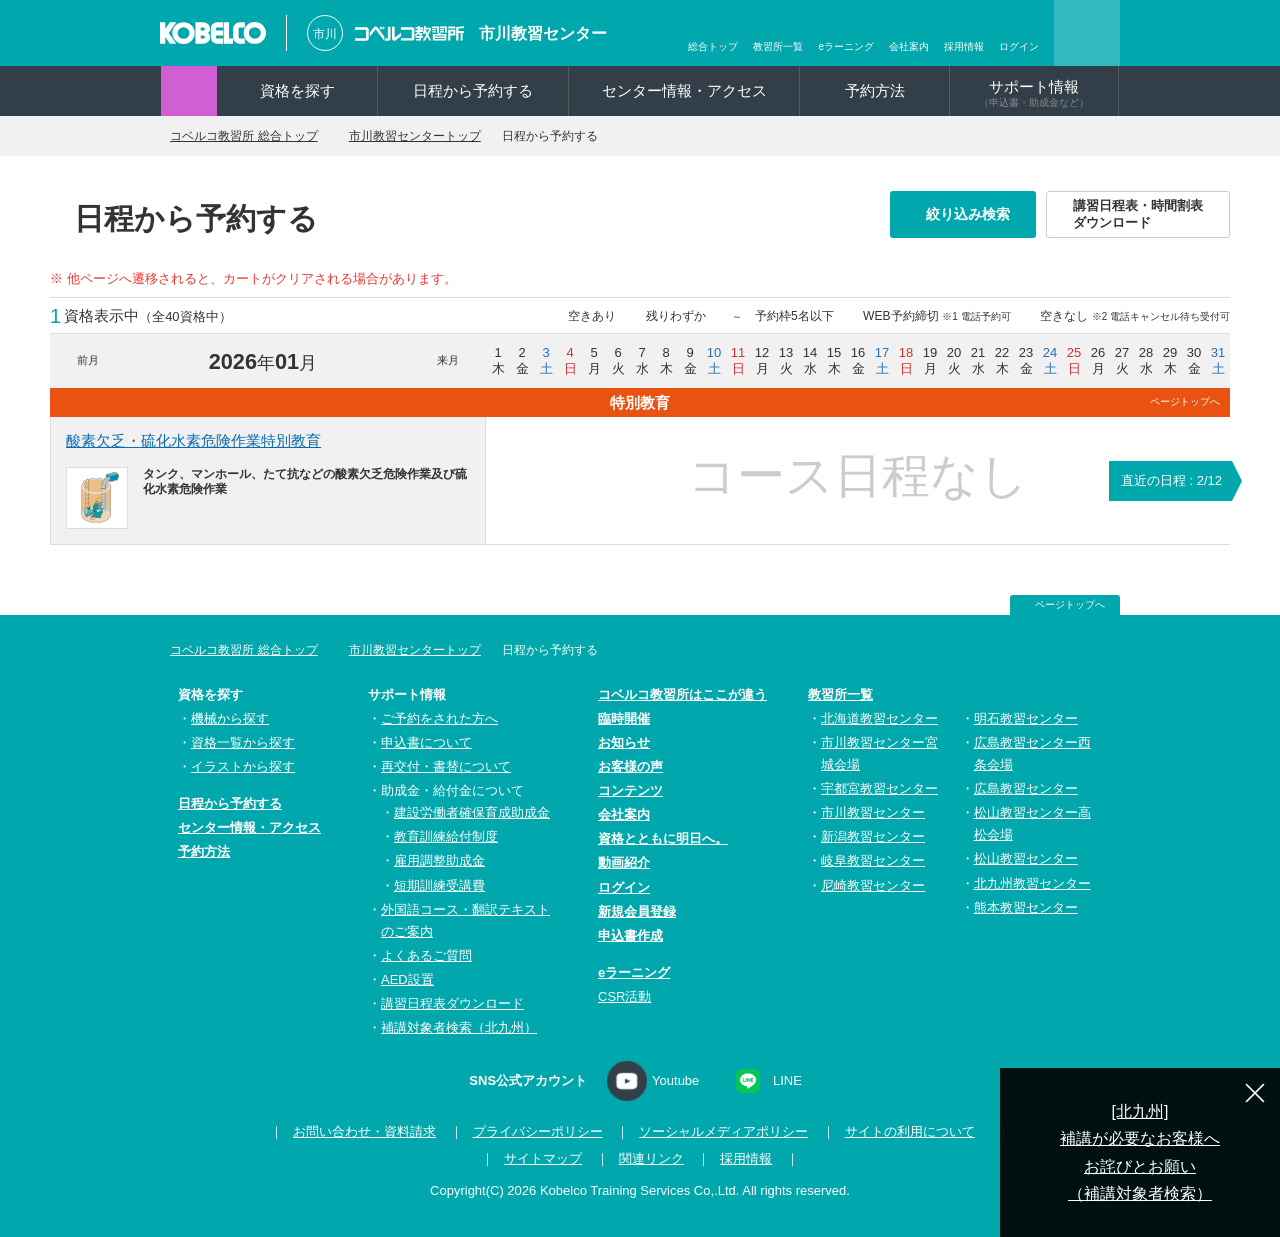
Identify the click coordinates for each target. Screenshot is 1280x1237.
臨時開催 (624, 718)
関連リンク (651, 1158)
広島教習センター (1026, 788)
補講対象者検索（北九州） (459, 1027)
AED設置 (407, 979)
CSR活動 (624, 996)
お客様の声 (630, 766)
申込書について (426, 742)
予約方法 (875, 90)
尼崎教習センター (873, 885)
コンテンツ (630, 790)
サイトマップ (543, 1158)
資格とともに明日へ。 (663, 838)
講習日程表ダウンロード (452, 1003)
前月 (88, 360)
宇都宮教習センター (879, 788)
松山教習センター (1026, 858)
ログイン (1019, 46)
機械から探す (230, 718)
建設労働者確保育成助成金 (472, 812)
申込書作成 (630, 935)
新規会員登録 (637, 911)
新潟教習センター (873, 836)
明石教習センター (1026, 718)
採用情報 (964, 46)
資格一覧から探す (243, 742)
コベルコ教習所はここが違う (682, 694)
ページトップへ (1185, 401)
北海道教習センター (879, 718)
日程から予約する (473, 90)
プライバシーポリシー (532, 1131)
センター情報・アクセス (684, 90)
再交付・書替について (446, 766)
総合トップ (713, 46)
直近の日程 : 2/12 (1171, 480)
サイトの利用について (904, 1131)
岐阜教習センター (873, 860)
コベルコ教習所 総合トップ (254, 136)
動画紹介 (624, 862)
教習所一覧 (778, 46)
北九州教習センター (1032, 883)
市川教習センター (543, 33)
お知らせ (624, 742)
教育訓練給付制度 (446, 836)
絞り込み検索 (974, 214)
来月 (448, 360)
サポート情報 (1034, 93)
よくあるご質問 (426, 955)
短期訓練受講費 (439, 885)
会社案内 (909, 46)
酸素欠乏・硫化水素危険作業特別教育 (193, 440)
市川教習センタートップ (443, 136)
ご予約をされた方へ (439, 718)
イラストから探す (243, 766)
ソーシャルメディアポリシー (718, 1131)
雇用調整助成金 (439, 860)
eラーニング (846, 46)
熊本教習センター (1026, 907)
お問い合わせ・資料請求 (358, 1131)
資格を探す (297, 90)
